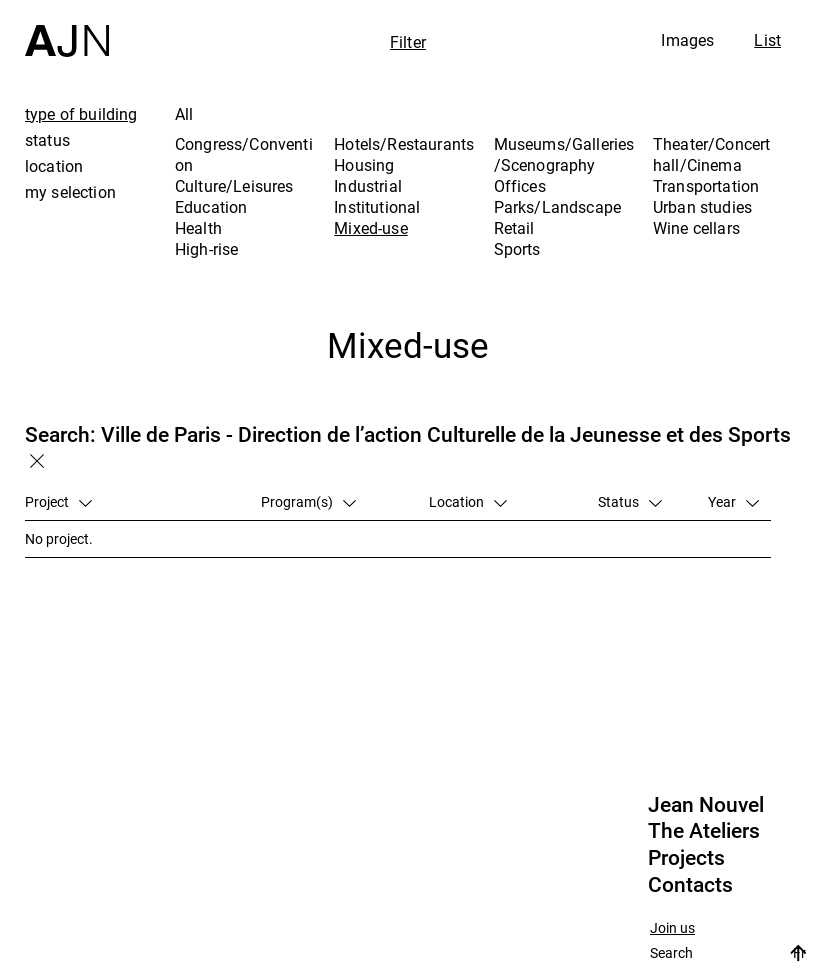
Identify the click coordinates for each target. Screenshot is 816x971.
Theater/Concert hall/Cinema (711, 154)
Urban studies (702, 207)
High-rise (206, 249)
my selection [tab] (70, 192)
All (184, 114)
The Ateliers (704, 831)
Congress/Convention (244, 154)
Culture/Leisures (234, 186)
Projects (686, 858)
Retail (514, 228)
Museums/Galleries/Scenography (564, 154)
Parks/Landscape (557, 207)
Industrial (368, 186)
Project (58, 501)
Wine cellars (696, 228)
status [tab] (47, 140)
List (767, 40)
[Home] (67, 28)
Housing (364, 165)
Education (211, 207)
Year (733, 501)
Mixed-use (370, 228)
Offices (520, 186)
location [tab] (54, 166)
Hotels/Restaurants (404, 144)
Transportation (706, 186)
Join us (672, 928)
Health (198, 228)
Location (468, 501)
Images (687, 40)
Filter (408, 42)
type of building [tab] (81, 114)
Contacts (690, 885)
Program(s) (308, 501)
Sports (517, 249)
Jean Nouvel (706, 805)
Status (630, 501)
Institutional (377, 207)
